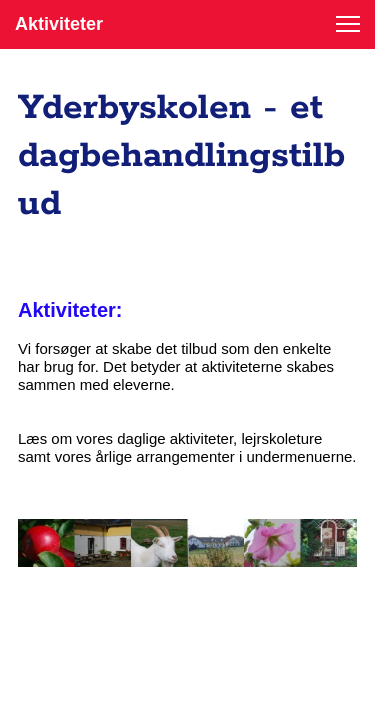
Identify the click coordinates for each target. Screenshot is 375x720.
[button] (348, 24)
